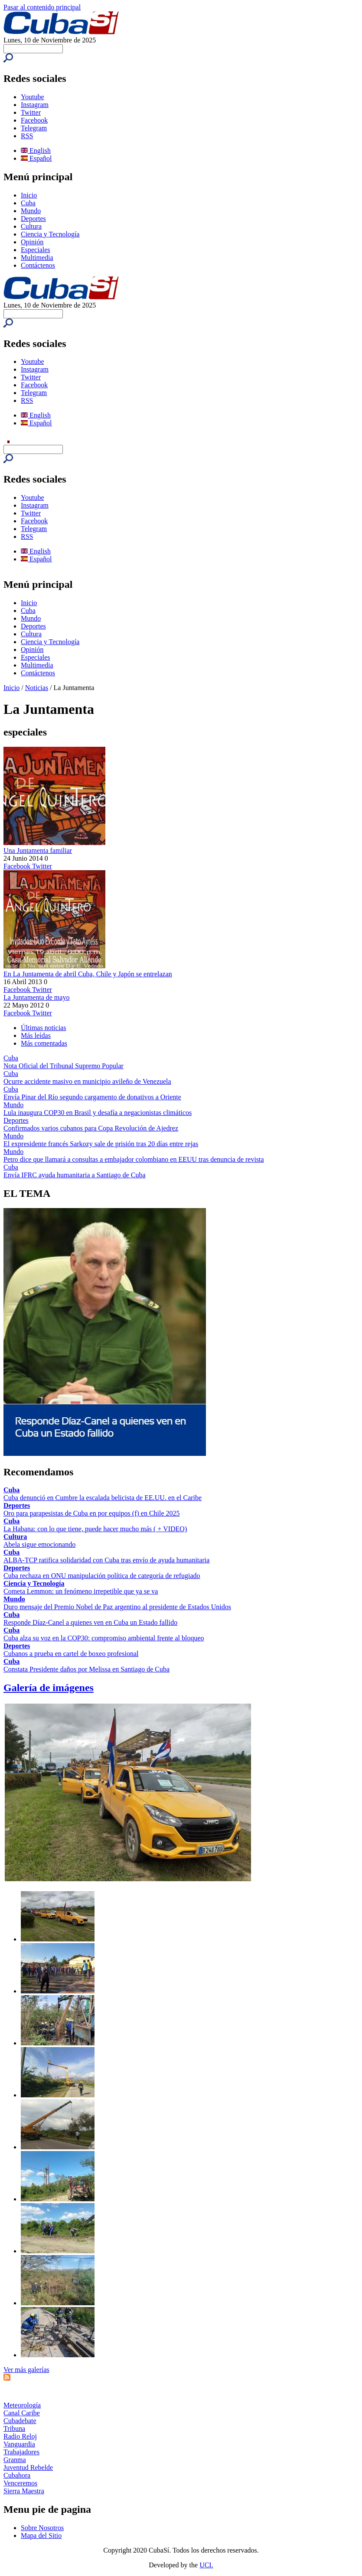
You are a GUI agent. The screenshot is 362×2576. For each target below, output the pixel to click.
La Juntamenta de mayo (36, 997)
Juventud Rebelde (28, 2467)
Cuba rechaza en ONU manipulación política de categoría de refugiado (101, 1575)
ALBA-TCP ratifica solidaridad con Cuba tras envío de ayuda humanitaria (106, 1560)
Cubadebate (19, 2420)
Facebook (34, 120)
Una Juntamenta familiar (37, 850)
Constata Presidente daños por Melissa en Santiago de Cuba (86, 1669)
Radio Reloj (20, 2436)
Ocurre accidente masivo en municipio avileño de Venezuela (87, 1081)
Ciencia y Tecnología (50, 234)
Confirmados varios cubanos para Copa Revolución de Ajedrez (90, 1128)
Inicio (29, 195)
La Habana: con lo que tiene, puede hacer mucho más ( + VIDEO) (95, 1529)
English (36, 150)
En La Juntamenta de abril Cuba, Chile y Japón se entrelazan (87, 974)
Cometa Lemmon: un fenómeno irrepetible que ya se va (80, 1591)
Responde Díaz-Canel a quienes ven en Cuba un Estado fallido (90, 1622)
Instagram (35, 104)
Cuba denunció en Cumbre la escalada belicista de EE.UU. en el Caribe (102, 1497)
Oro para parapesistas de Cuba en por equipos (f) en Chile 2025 (91, 1513)
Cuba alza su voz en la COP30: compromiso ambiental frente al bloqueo (103, 1638)
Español (36, 158)
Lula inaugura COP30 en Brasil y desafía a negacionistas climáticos (97, 1112)
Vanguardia (19, 2444)
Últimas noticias (43, 1027)
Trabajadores (21, 2452)
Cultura (31, 226)
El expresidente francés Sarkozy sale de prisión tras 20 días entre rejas (100, 1143)
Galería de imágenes (48, 1687)
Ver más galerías (26, 2369)
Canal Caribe (21, 2413)
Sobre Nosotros (42, 2527)
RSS (27, 135)
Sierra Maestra (23, 2491)
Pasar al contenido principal (42, 7)
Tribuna (14, 2428)
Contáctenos (38, 265)
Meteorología (22, 2405)
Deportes (33, 218)
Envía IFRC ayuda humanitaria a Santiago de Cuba (74, 1175)
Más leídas (36, 1035)
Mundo (31, 210)
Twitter (31, 112)
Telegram (34, 128)
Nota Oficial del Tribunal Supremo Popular (63, 1065)
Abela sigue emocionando (39, 1544)
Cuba (28, 203)
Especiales (35, 249)
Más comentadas (44, 1043)
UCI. (206, 2565)
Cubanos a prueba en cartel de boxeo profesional (70, 1653)
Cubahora (16, 2475)
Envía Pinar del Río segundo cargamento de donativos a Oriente (92, 1097)
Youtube (32, 96)
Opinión (32, 242)
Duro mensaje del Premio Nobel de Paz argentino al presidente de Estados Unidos (117, 1606)
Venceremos (20, 2483)
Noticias (36, 687)
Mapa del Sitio (41, 2535)
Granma (14, 2459)
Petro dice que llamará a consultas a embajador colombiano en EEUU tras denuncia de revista (133, 1159)
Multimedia (37, 257)
